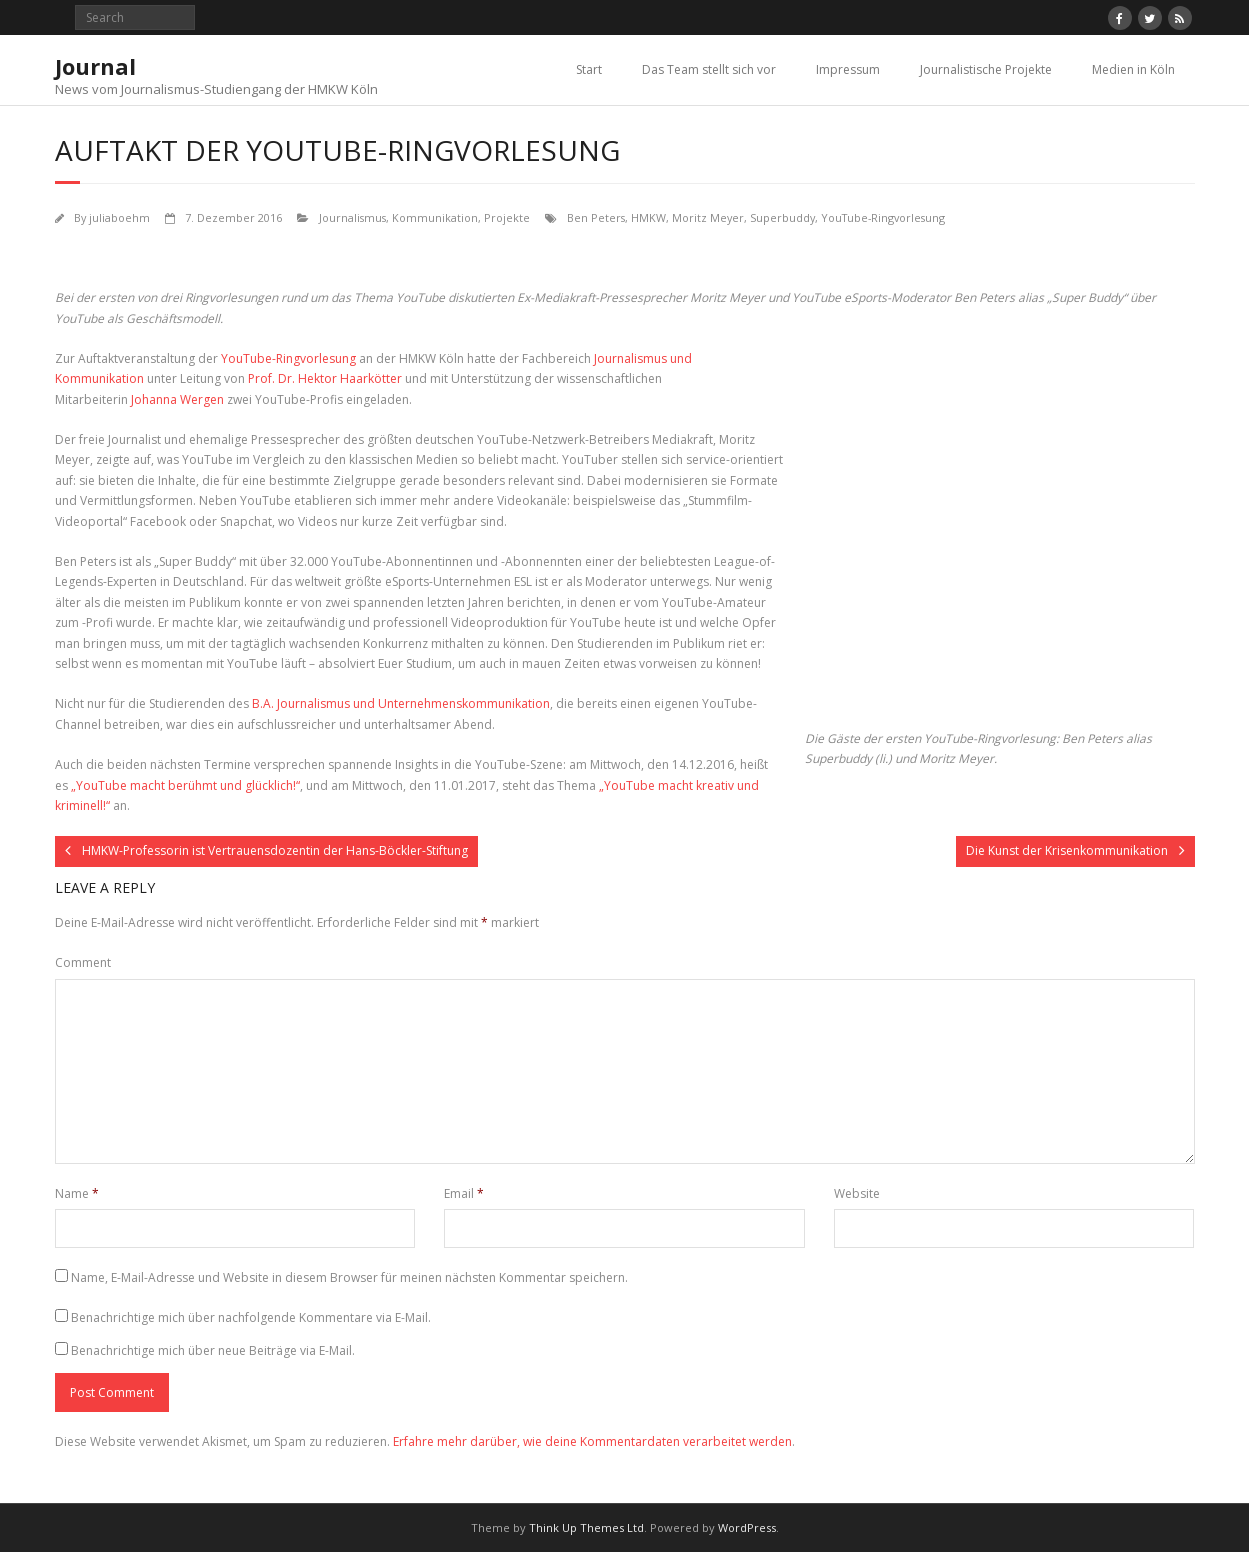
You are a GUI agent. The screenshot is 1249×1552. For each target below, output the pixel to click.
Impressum (848, 69)
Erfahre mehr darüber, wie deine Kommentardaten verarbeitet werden (592, 1441)
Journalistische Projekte (986, 69)
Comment (83, 962)
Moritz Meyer (708, 217)
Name (77, 1193)
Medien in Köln (1133, 69)
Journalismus (352, 217)
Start (589, 69)
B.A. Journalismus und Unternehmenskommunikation (401, 703)
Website (857, 1193)
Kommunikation (435, 217)
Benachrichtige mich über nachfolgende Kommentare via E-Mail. (251, 1317)
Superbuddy (782, 217)
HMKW (648, 217)
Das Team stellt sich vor (709, 69)
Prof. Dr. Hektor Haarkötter (325, 378)
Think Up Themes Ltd (586, 1527)
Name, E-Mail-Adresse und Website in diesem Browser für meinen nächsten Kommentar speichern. (349, 1277)
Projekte (507, 217)
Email (464, 1193)
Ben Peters (596, 217)
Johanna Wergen (177, 399)
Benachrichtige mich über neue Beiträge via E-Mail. (213, 1350)
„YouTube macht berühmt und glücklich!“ (185, 785)
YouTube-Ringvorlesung (883, 217)
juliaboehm (119, 217)
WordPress (747, 1527)
